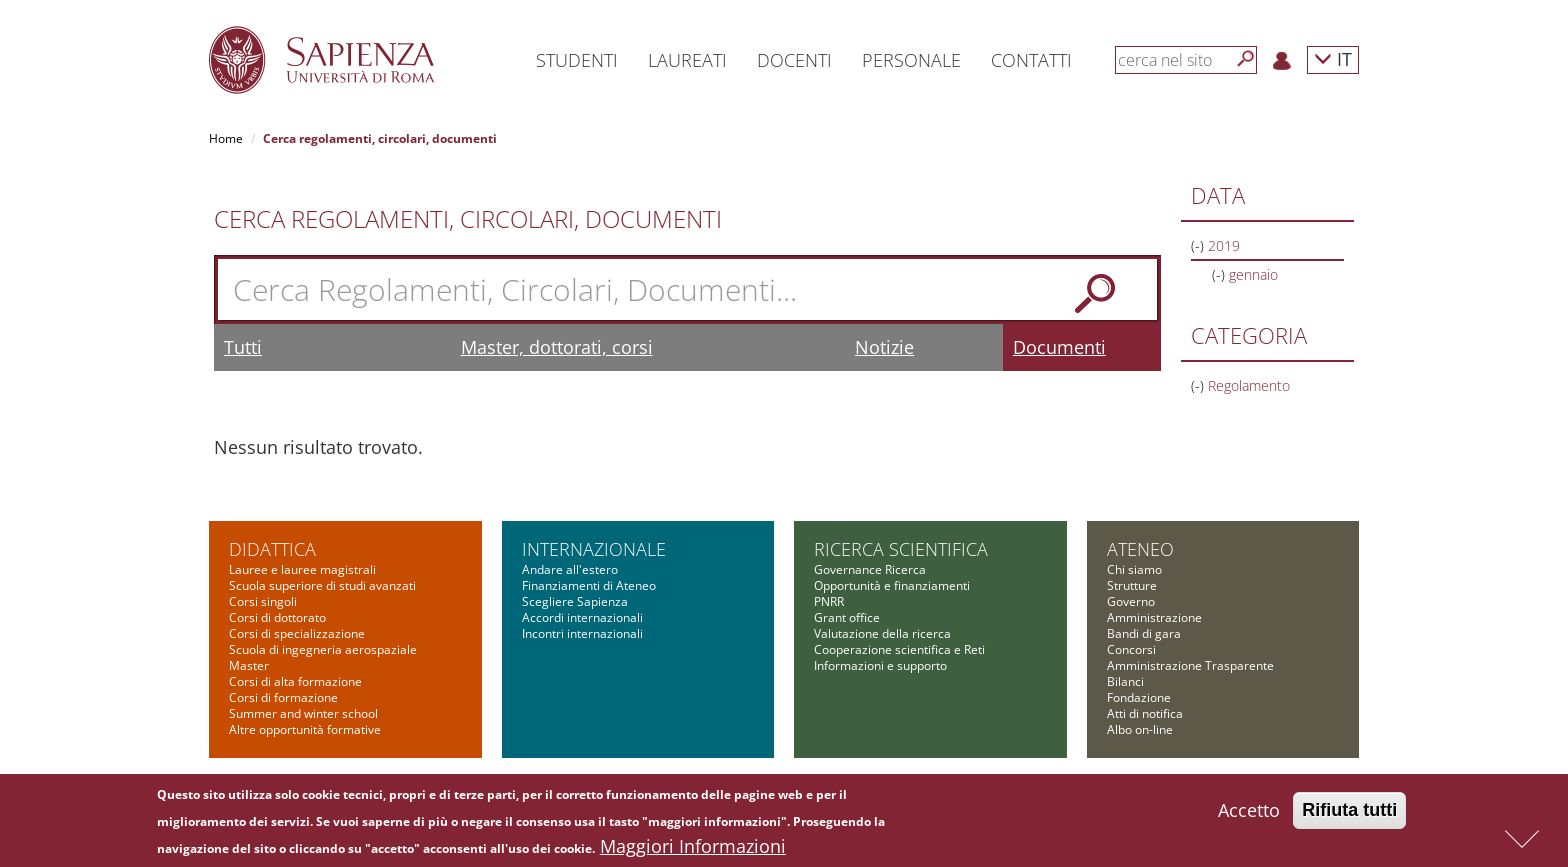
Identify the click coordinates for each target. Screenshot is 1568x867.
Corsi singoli (263, 601)
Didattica (272, 549)
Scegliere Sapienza (575, 601)
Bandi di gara (1144, 633)
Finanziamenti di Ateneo (589, 585)
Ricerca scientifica (901, 549)
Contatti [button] (1031, 60)
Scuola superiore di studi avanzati (322, 585)
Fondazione (1139, 697)
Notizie (884, 347)
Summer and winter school (303, 713)
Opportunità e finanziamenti (892, 585)
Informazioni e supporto (880, 665)
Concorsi (1131, 649)
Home (226, 138)
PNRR (829, 601)
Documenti (1059, 347)
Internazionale (594, 549)
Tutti (243, 347)
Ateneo (1140, 549)
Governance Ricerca (870, 569)
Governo (1131, 601)
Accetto (1249, 815)
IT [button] (1333, 58)
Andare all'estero (570, 569)
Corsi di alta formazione (295, 681)
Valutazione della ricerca (882, 633)
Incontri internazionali (582, 633)
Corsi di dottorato (277, 617)
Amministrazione (1154, 617)
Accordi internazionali (582, 617)
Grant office (847, 617)
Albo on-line (1140, 729)
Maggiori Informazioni (693, 851)
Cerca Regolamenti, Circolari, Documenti (468, 219)
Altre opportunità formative (305, 729)
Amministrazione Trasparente (1190, 665)
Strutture (1132, 585)
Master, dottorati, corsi (557, 347)
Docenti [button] (794, 60)
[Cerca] (1246, 59)
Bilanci (1125, 681)
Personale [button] (911, 60)
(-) (1199, 245)
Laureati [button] (687, 60)
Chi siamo (1134, 569)
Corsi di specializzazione (297, 633)
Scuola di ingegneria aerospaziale (323, 649)
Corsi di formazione (283, 697)
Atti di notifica (1145, 713)
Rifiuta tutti (1349, 815)
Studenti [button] (577, 60)
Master (249, 665)
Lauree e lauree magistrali (302, 569)
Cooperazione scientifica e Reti (899, 649)
